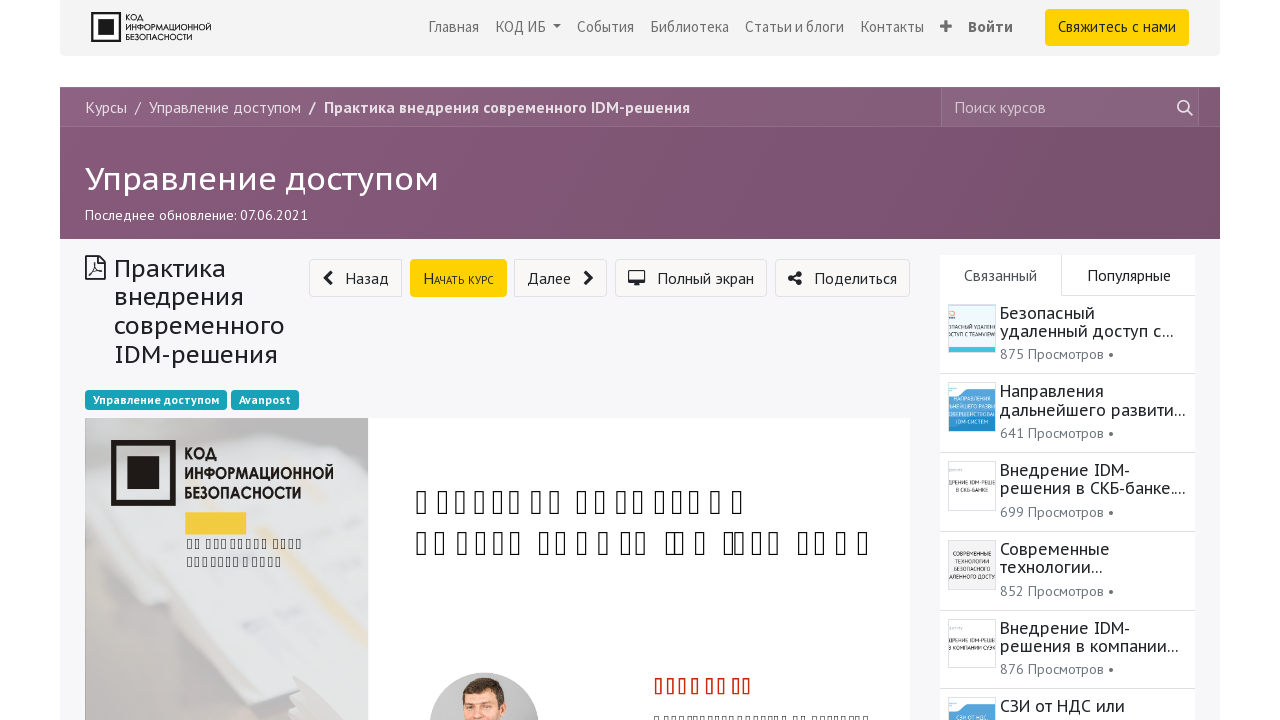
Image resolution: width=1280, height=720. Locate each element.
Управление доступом (262, 178)
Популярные (1129, 275)
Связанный (1000, 275)
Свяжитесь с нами (1117, 26)
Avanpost (265, 399)
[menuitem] (453, 27)
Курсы (106, 107)
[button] (946, 27)
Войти (990, 26)
